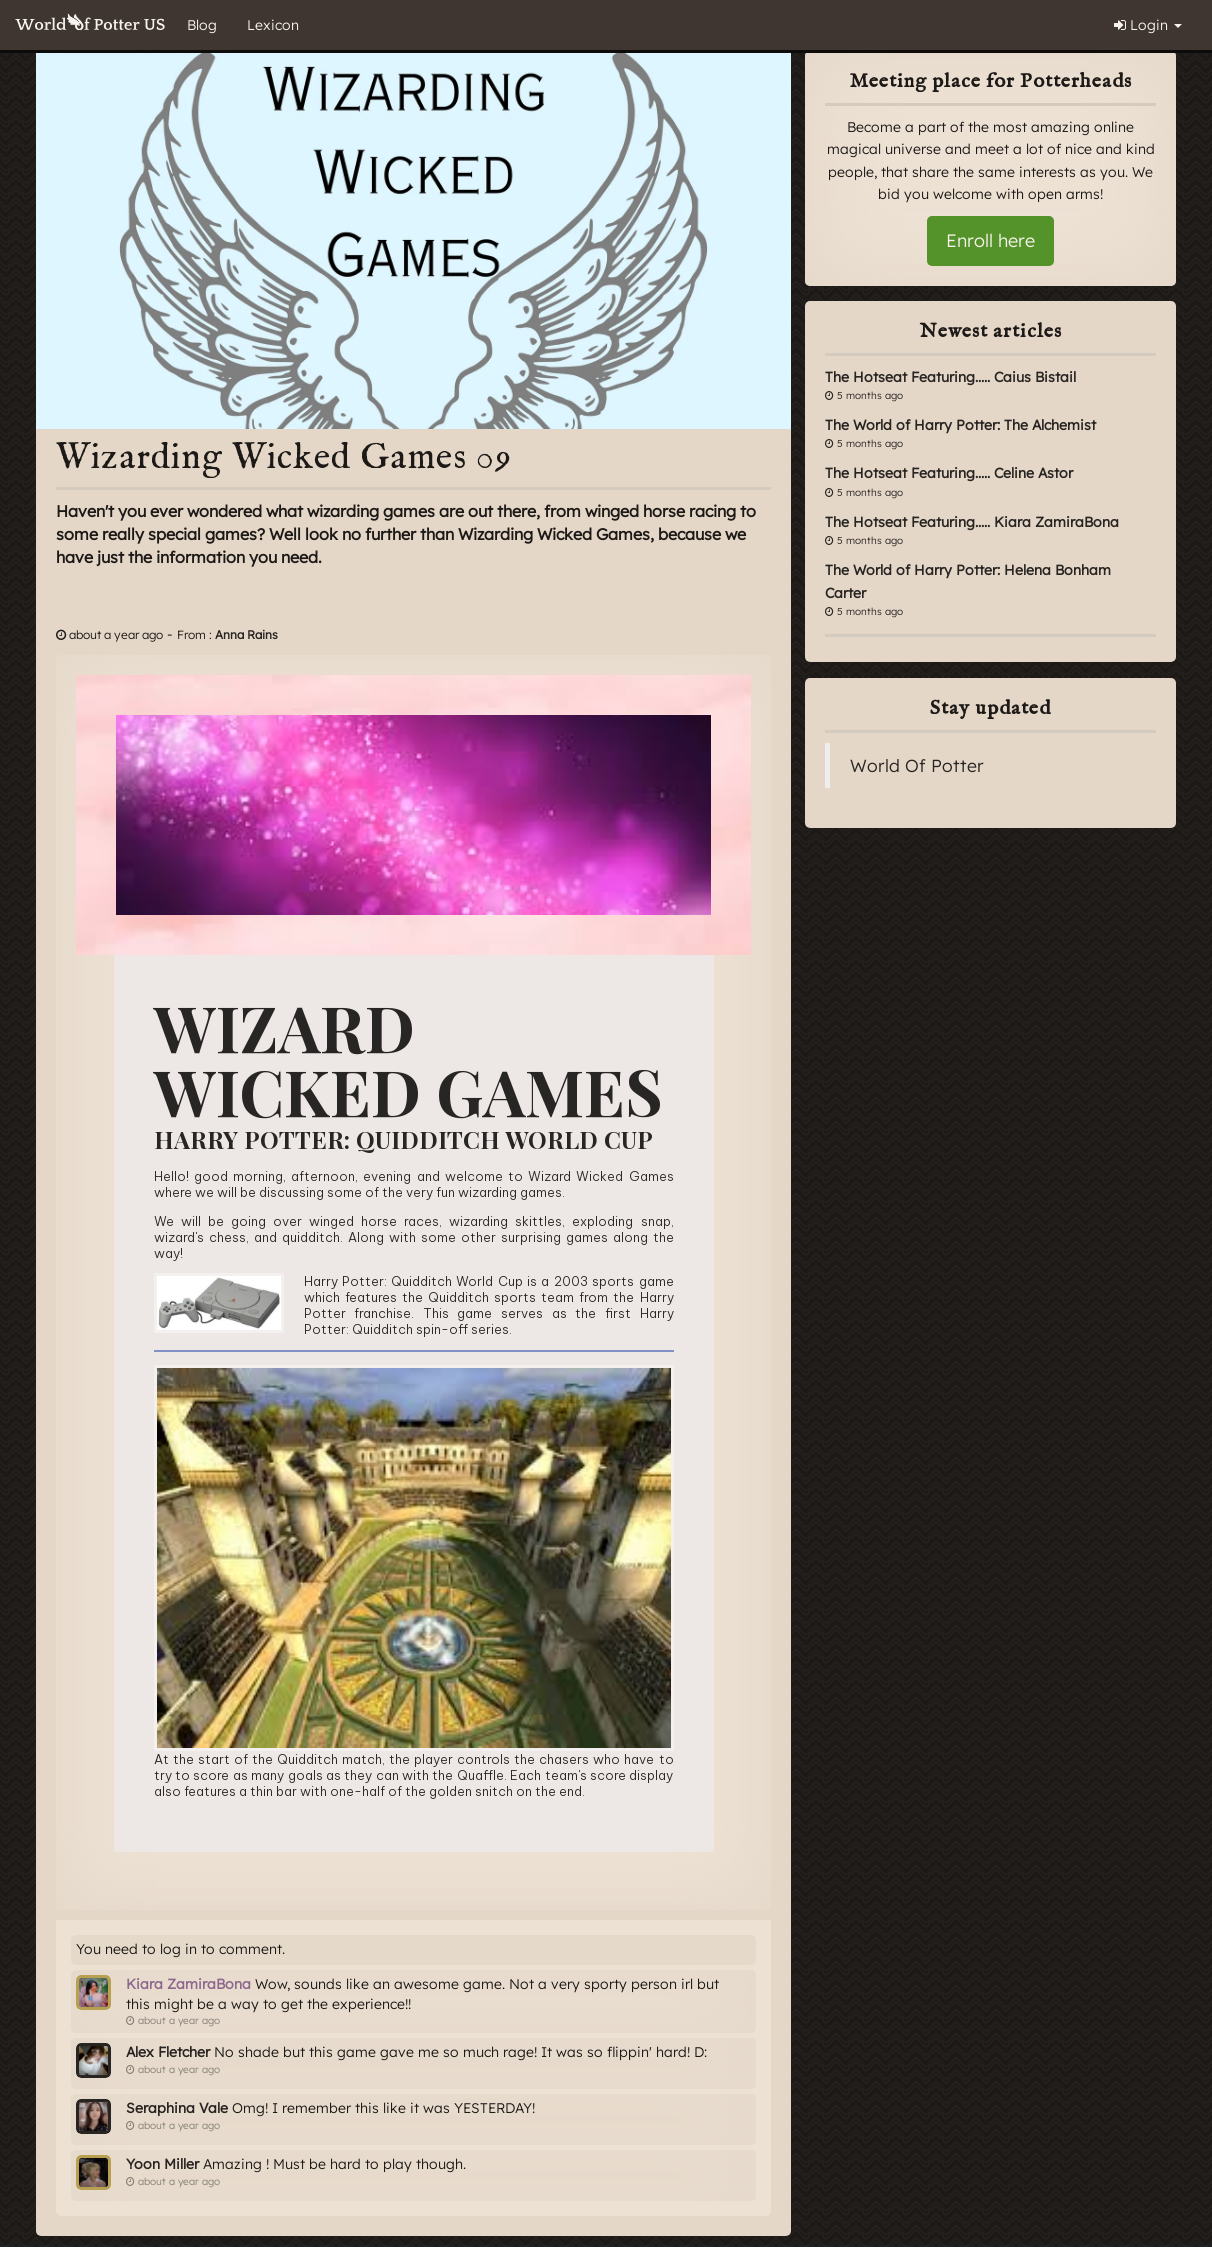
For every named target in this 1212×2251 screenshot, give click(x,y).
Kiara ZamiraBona (188, 1984)
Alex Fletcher (168, 2052)
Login (1148, 25)
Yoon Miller (162, 2164)
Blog (202, 25)
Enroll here (990, 240)
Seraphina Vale (177, 2108)
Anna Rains (246, 634)
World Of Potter (917, 765)
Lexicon (273, 25)
